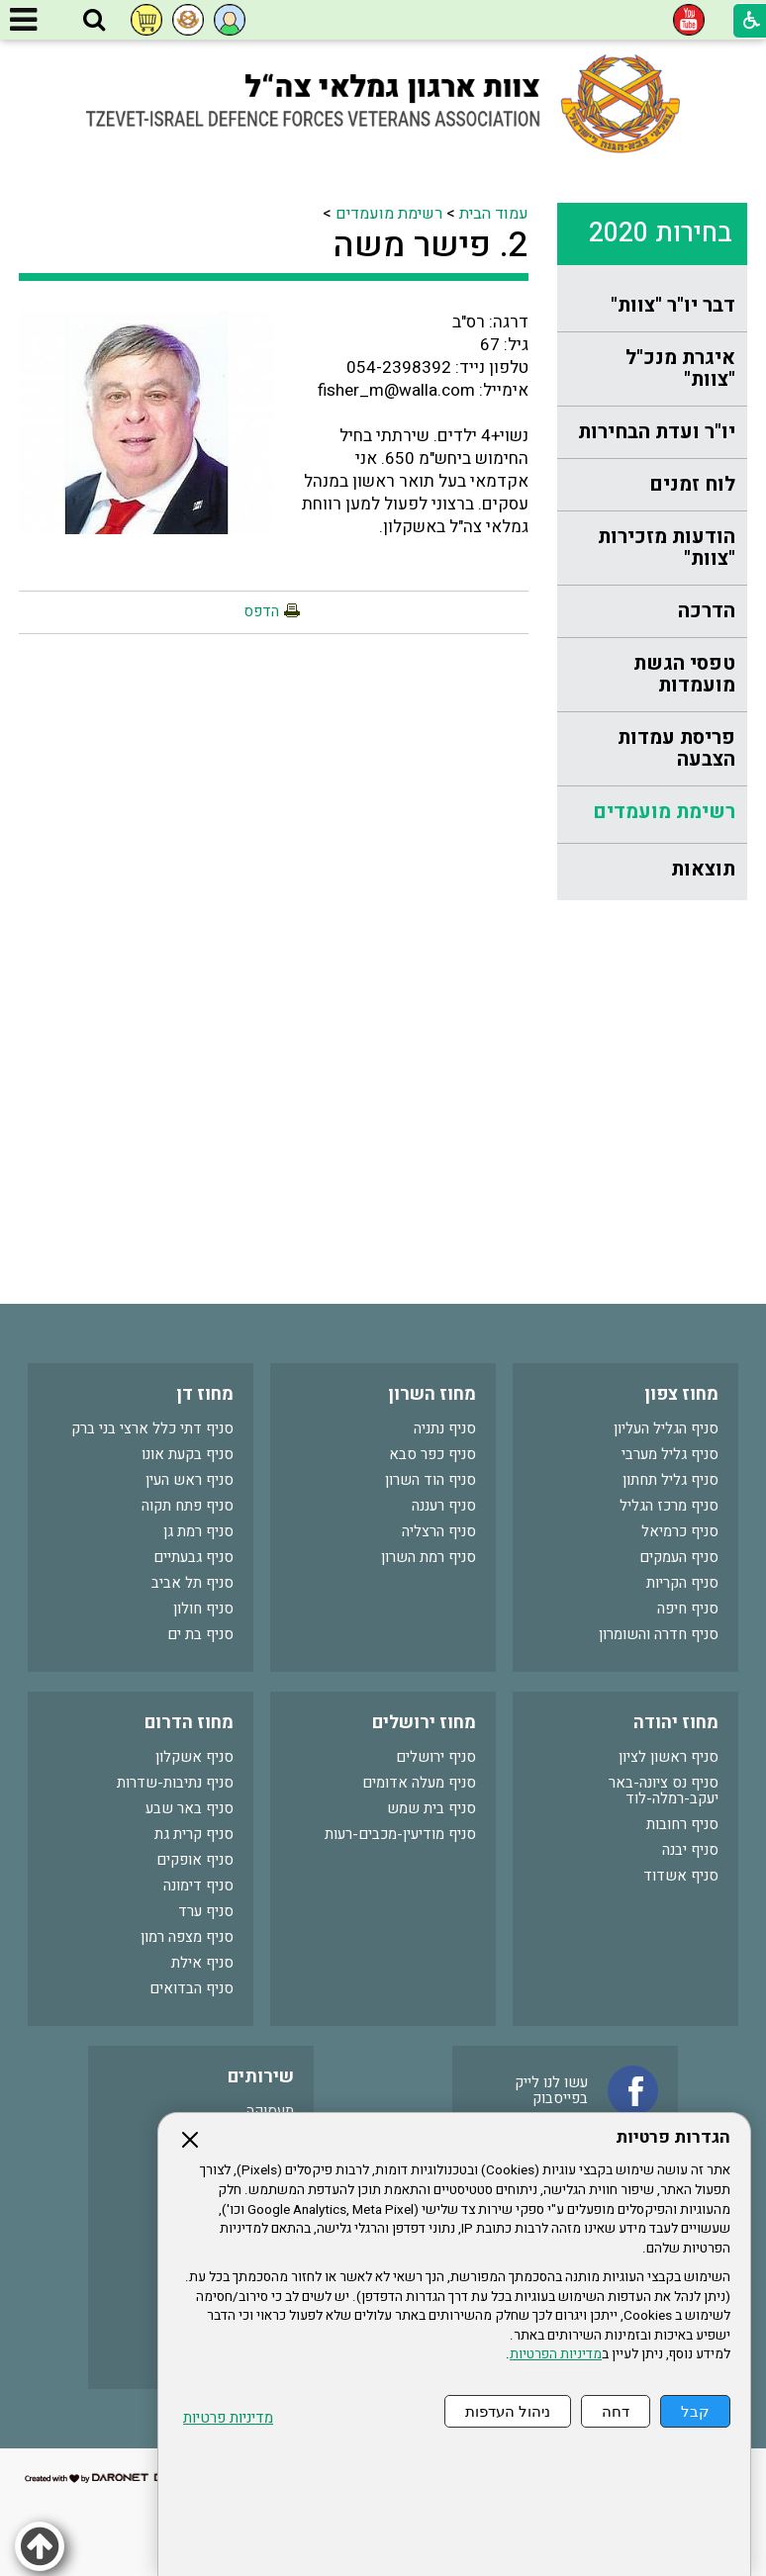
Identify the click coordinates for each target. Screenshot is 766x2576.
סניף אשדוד (680, 1875)
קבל (695, 2411)
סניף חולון (203, 1608)
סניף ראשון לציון (668, 1757)
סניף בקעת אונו (188, 1454)
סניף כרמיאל (679, 1531)
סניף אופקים (195, 1860)
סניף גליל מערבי (670, 1454)
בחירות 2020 (660, 233)
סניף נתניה (445, 1428)
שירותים (261, 2077)
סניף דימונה (198, 1885)
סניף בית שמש (431, 1808)
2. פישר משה (430, 245)
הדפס (261, 611)
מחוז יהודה (675, 1722)
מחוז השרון (432, 1394)
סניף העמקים (678, 1557)
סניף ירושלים (436, 1757)
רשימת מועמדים (664, 811)
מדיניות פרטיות (228, 2418)
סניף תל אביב (192, 1583)
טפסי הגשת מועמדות (684, 674)
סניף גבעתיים (193, 1557)
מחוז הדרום (189, 1722)
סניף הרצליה (439, 1531)
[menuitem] (651, 306)
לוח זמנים (692, 484)
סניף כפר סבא (432, 1454)
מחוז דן (205, 1394)
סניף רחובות (682, 1824)
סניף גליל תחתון (670, 1480)
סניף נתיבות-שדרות (175, 1783)
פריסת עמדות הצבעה (676, 748)
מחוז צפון (681, 1394)
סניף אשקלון (194, 1757)
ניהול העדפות (507, 2411)
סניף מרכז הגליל (669, 1506)
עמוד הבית (493, 214)
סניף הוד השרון (430, 1480)
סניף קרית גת (194, 1834)
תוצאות (703, 869)
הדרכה (706, 611)
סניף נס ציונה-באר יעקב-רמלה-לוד (663, 1790)
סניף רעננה (444, 1506)
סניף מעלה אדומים (419, 1783)
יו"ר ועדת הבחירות (656, 431)
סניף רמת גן (198, 1531)
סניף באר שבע (189, 1808)
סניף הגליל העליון (666, 1428)
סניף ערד (206, 1911)
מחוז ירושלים (424, 1722)
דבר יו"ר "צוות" (673, 305)
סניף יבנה (690, 1850)
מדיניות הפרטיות (556, 2354)
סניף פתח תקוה (188, 1506)
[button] (94, 21)
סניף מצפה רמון (187, 1937)
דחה (615, 2411)
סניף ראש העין (189, 1480)
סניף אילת (202, 1963)
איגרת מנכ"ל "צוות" (680, 368)
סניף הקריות (682, 1583)
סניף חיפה (687, 1608)
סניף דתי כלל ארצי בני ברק (152, 1428)
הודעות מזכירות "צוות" (666, 547)
